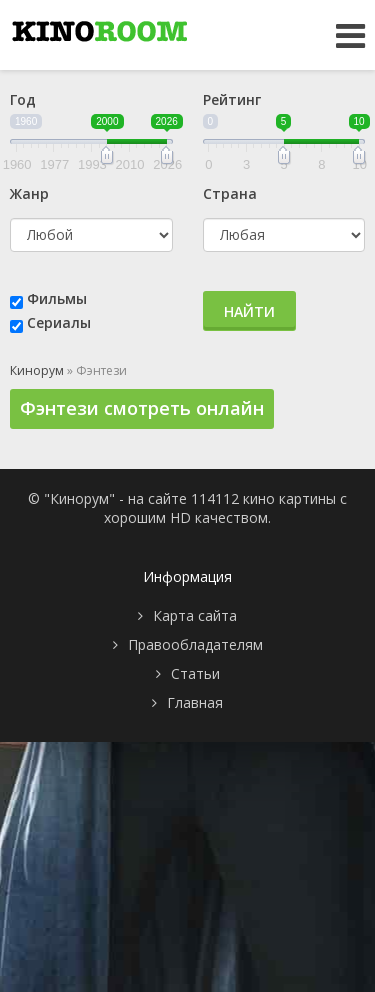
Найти (249, 311)
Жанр (29, 193)
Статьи (195, 673)
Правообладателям (195, 644)
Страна (230, 193)
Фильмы (57, 298)
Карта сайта (195, 615)
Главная (195, 702)
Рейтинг (232, 99)
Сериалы (59, 322)
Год (23, 99)
